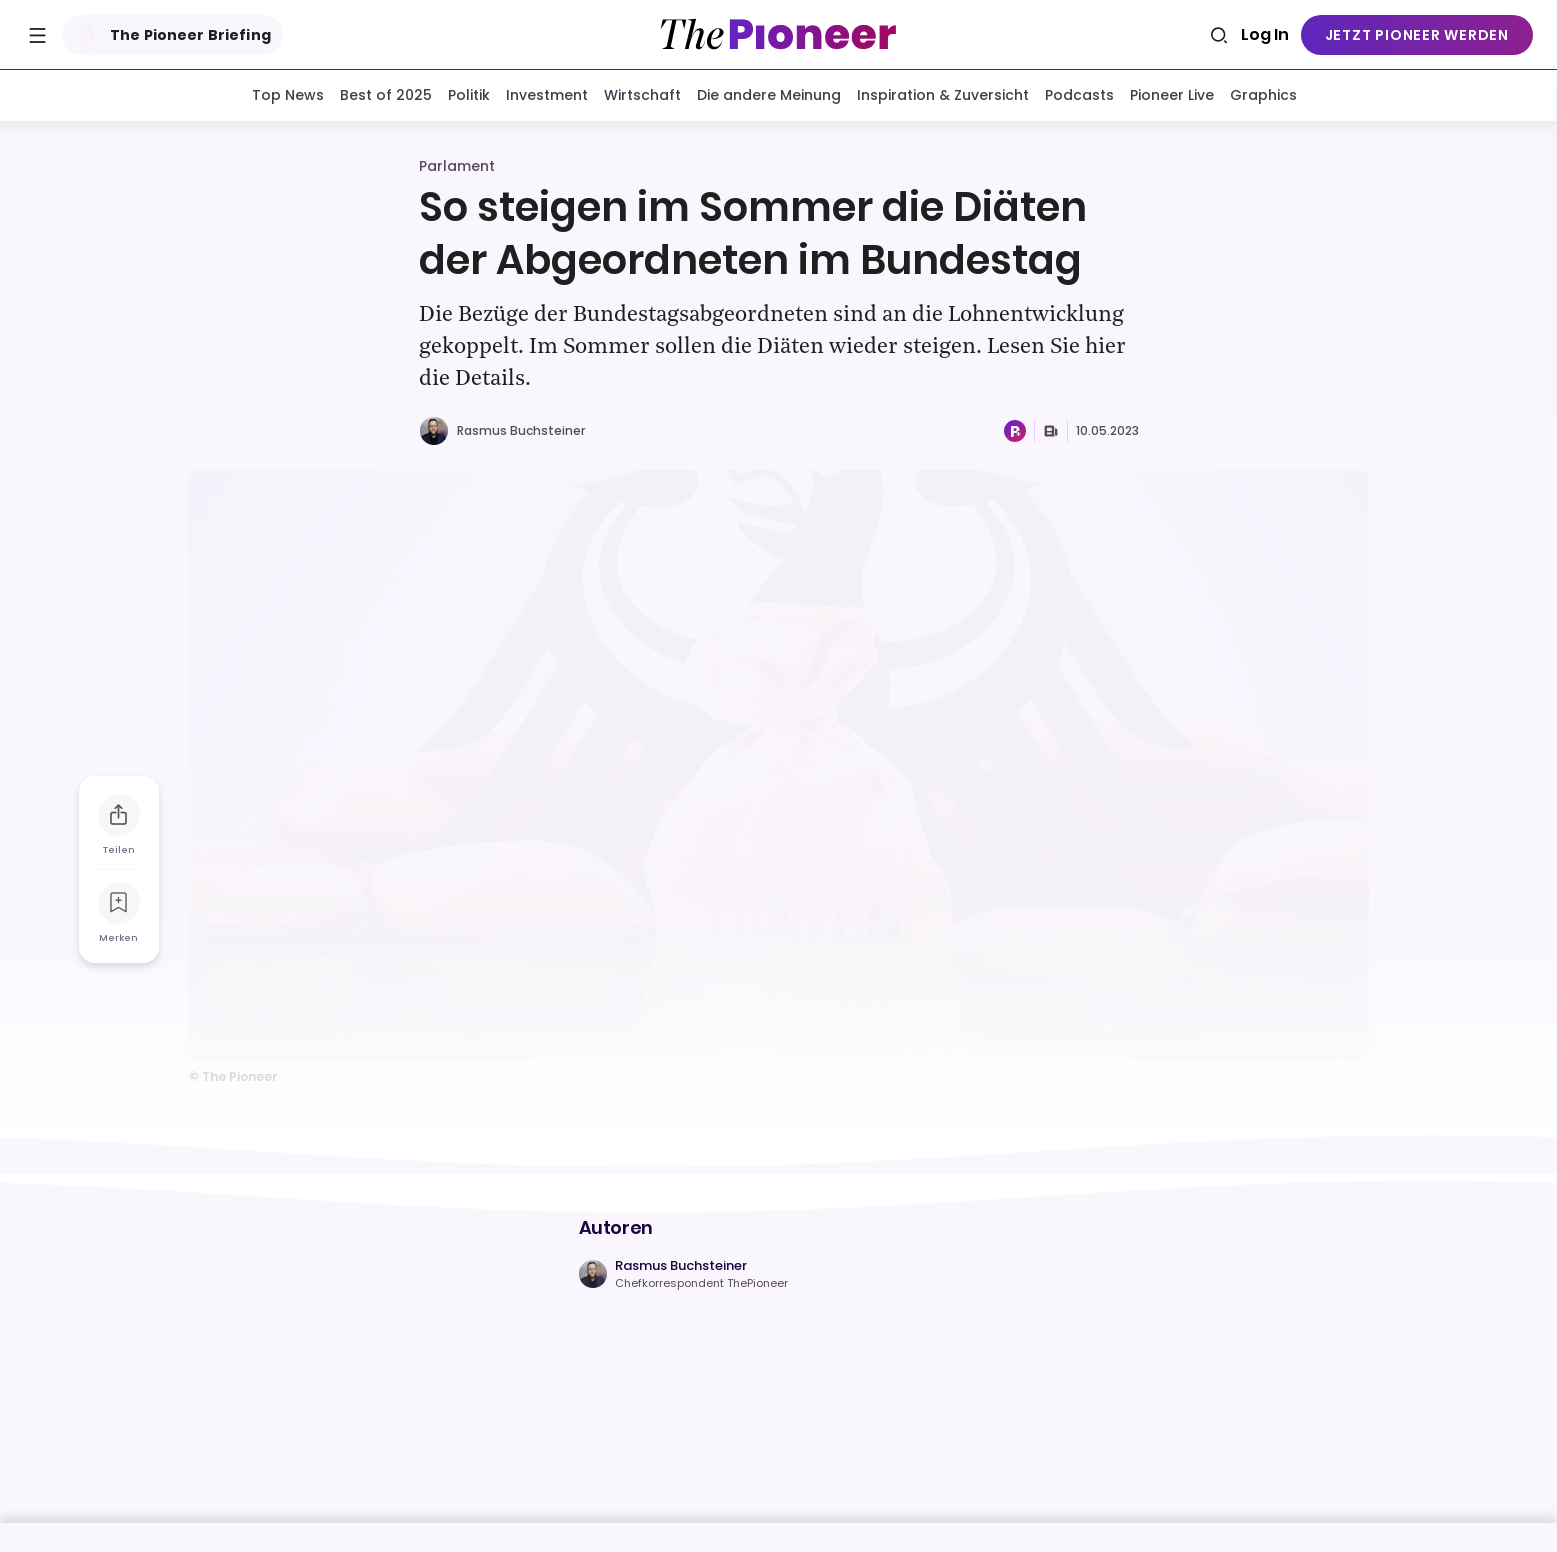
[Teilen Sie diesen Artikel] (119, 815)
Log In (1265, 34)
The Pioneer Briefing (168, 35)
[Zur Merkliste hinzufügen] (119, 903)
